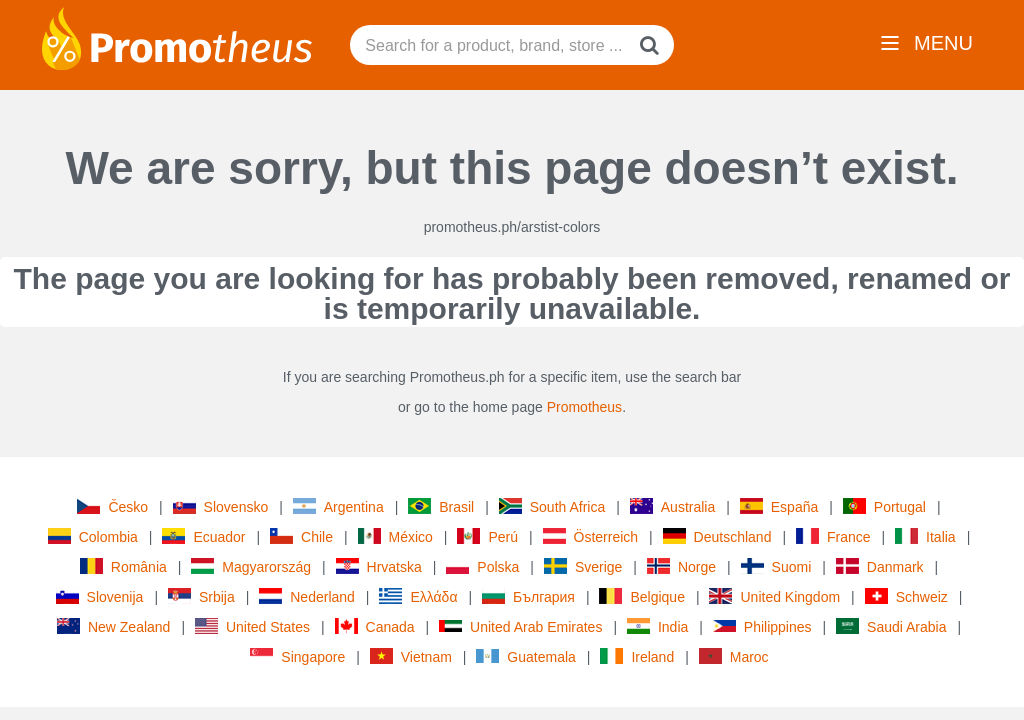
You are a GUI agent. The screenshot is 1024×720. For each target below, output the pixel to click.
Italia (925, 536)
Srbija (201, 596)
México (395, 536)
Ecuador (203, 536)
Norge (681, 566)
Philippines (762, 627)
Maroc (734, 656)
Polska (482, 566)
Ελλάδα (418, 596)
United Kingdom (774, 596)
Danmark (880, 566)
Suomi (776, 566)
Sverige (583, 566)
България (528, 596)
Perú (487, 536)
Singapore (297, 656)
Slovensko (221, 506)
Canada (375, 626)
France (833, 536)
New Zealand (114, 626)
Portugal (884, 506)
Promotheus (584, 407)
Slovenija (100, 596)
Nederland (307, 596)
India (657, 626)
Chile (301, 536)
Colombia (93, 536)
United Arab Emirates (520, 627)
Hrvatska (379, 566)
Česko (112, 506)
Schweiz (906, 596)
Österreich (591, 536)
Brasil (441, 506)
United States (252, 626)
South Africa (552, 506)
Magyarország (251, 566)
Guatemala (525, 657)
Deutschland (717, 536)
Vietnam (411, 656)
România (123, 566)
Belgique (642, 596)
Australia (672, 506)
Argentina (338, 506)
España (779, 506)
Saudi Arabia (891, 626)
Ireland (637, 656)
